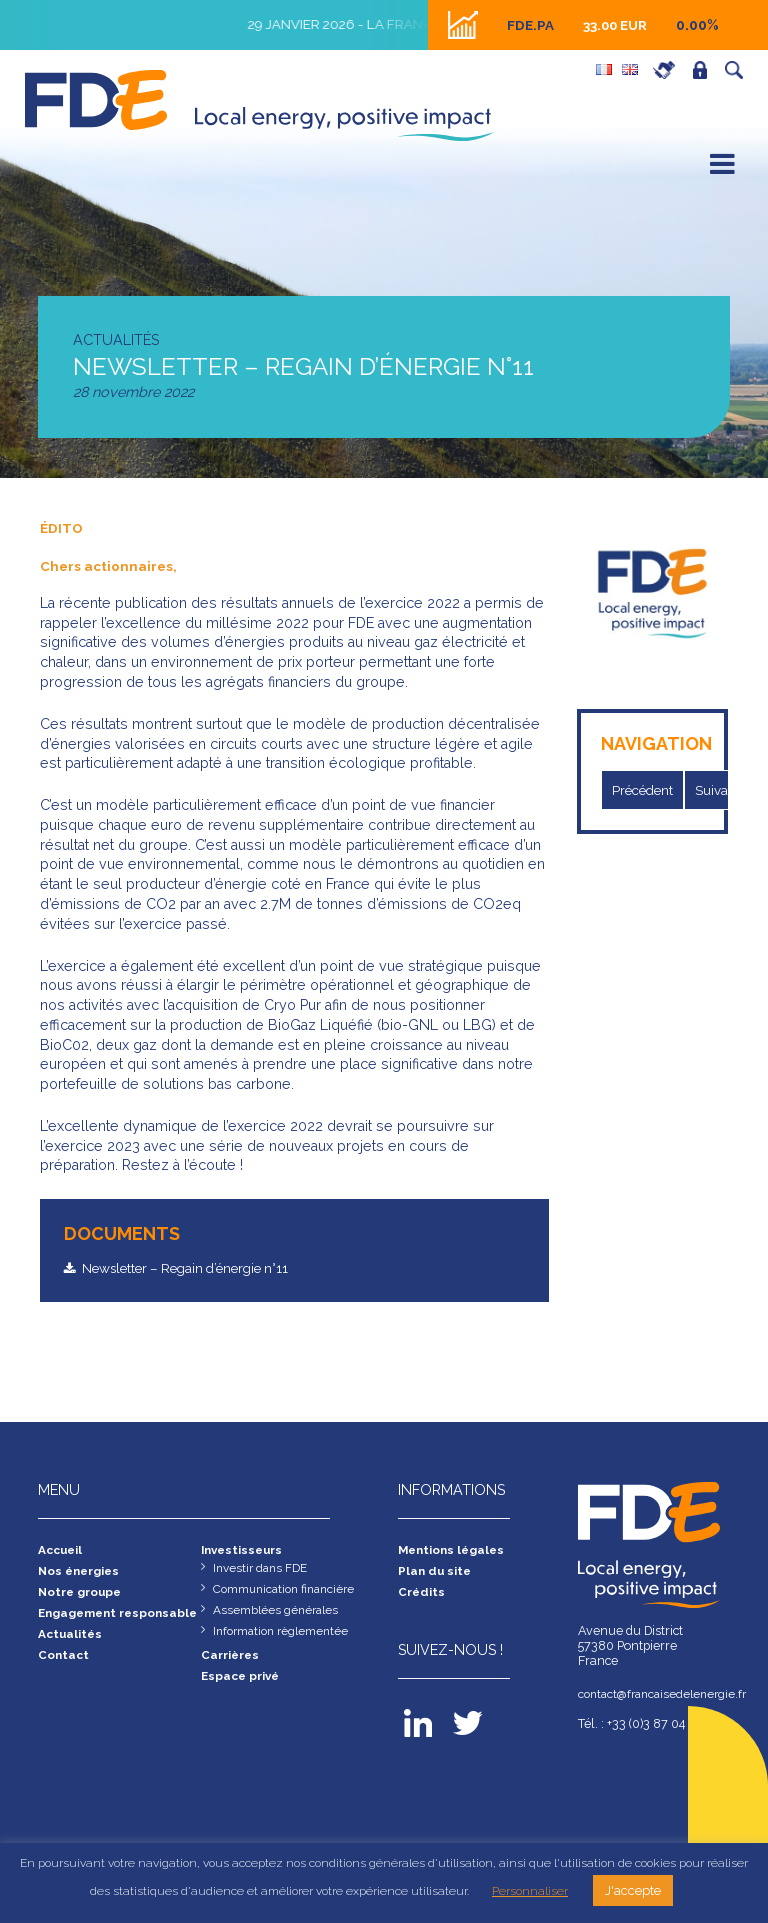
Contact (65, 1676)
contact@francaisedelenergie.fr (654, 1694)
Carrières (669, 70)
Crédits (422, 1595)
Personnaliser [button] (530, 1891)
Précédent (646, 790)
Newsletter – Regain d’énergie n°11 (197, 1268)
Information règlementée (285, 1636)
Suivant (726, 790)
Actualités (71, 1654)
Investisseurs (245, 1551)
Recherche (739, 70)
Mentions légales (454, 1551)
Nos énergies (82, 1573)
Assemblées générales (278, 1614)
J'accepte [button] (633, 1890)
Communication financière (288, 1592)
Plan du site (436, 1573)
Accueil (62, 1551)
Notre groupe (83, 1595)
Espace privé (705, 70)
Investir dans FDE (263, 1570)
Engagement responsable (80, 1625)
